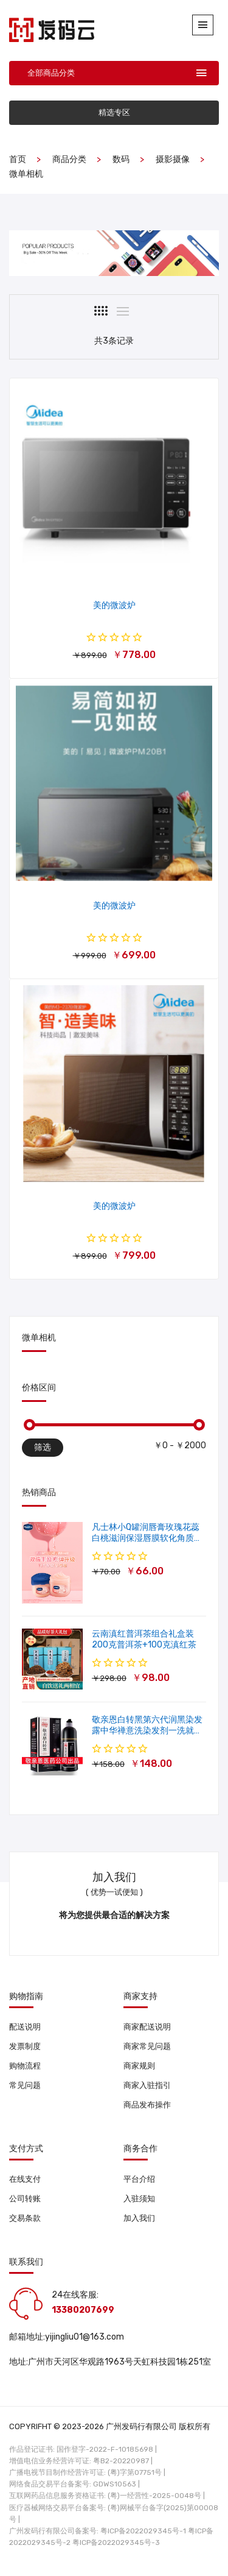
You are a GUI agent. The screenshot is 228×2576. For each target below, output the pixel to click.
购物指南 (26, 1996)
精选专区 (114, 112)
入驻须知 (139, 2198)
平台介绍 (139, 2179)
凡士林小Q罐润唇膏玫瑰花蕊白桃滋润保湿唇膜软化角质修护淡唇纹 (147, 1538)
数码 (121, 159)
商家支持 (140, 1996)
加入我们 (139, 2218)
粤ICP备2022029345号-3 (116, 2542)
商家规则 (139, 2065)
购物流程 (25, 2065)
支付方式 (26, 2149)
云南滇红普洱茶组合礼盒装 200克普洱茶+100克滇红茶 (144, 1639)
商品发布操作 (147, 2104)
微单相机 (26, 174)
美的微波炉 (114, 605)
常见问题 (25, 2085)
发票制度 (25, 2046)
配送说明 (25, 2026)
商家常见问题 (147, 2046)
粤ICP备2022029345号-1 (143, 2531)
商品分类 (69, 159)
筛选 (42, 1447)
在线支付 (25, 2179)
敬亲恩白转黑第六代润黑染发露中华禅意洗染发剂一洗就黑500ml (147, 1730)
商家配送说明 (147, 2026)
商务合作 (140, 2149)
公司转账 (25, 2198)
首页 (17, 159)
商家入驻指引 (147, 2085)
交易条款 (25, 2218)
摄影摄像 (173, 159)
